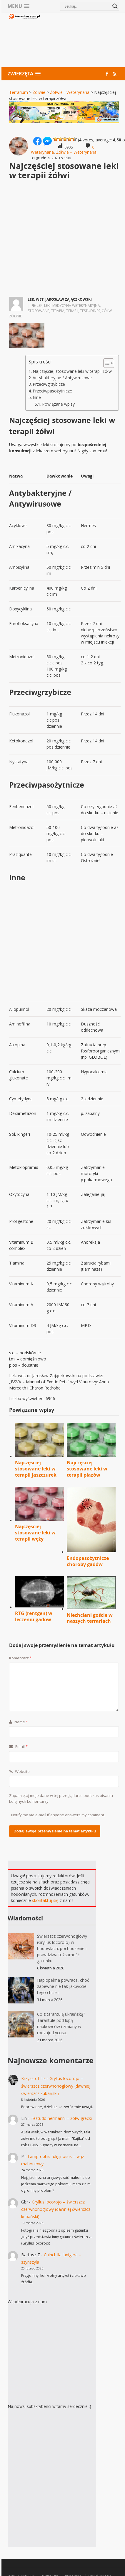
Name (18, 1721)
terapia (57, 310)
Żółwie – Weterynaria (76, 152)
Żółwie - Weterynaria (69, 92)
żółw (107, 310)
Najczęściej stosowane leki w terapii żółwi (73, 371)
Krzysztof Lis (33, 2078)
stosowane (38, 310)
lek (39, 305)
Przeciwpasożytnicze (52, 391)
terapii (72, 310)
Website (19, 1771)
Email (18, 1746)
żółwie (15, 316)
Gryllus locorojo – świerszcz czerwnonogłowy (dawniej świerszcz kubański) (55, 2086)
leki (47, 305)
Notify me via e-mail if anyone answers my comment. (58, 1814)
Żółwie (39, 92)
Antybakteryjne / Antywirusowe (62, 377)
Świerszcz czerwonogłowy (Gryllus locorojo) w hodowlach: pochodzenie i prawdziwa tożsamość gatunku (62, 1948)
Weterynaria (42, 152)
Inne (37, 397)
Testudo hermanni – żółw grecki (61, 2118)
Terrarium (18, 92)
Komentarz (20, 1658)
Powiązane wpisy (58, 404)
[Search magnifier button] (115, 6)
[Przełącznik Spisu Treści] (106, 363)
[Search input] (87, 6)
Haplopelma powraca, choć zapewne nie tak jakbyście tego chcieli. (63, 1986)
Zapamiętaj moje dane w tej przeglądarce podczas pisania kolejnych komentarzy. (61, 1798)
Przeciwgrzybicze (49, 384)
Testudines (90, 310)
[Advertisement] (80, 41)
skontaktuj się (45, 1900)
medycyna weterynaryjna (76, 305)
